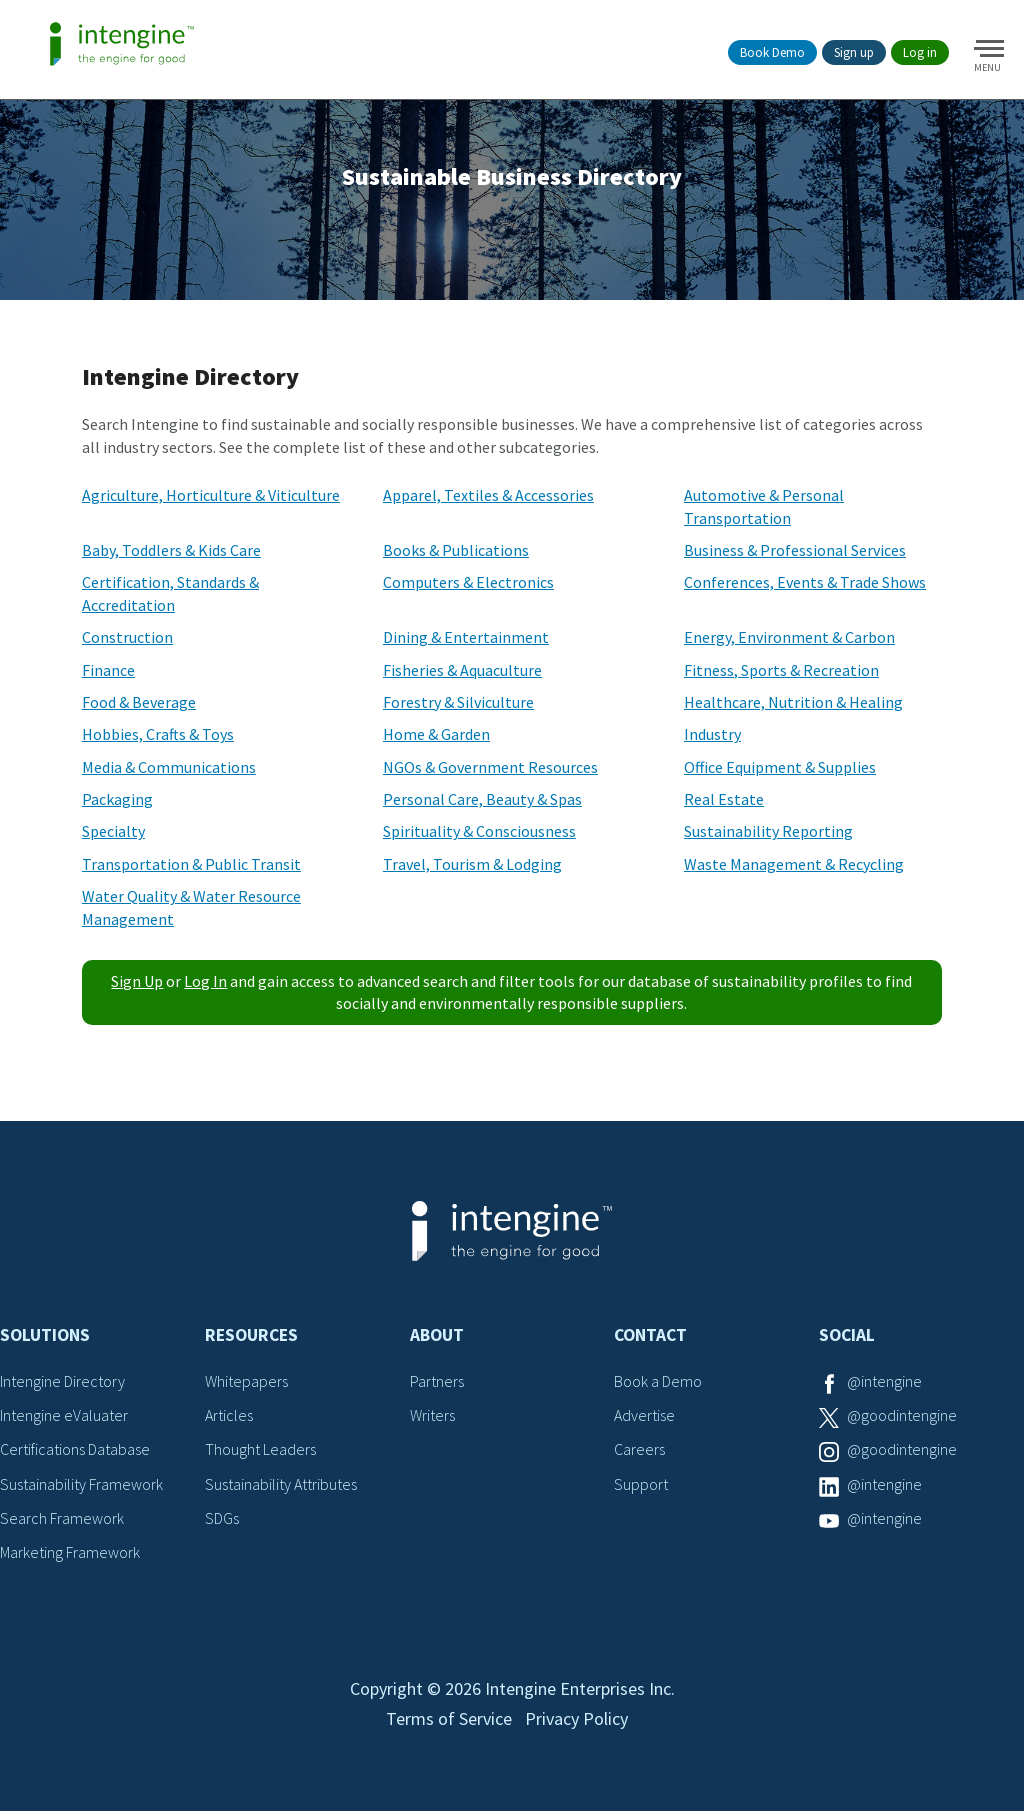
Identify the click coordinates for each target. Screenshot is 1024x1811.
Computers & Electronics (468, 582)
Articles (229, 1415)
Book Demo (772, 52)
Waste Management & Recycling (794, 864)
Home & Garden (436, 734)
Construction (127, 637)
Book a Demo (658, 1381)
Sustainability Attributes (281, 1484)
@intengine (884, 1381)
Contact (650, 1335)
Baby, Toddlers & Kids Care (171, 550)
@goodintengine (902, 1415)
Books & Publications (456, 550)
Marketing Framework (70, 1552)
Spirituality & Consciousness (479, 831)
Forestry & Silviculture (458, 702)
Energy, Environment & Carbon (789, 637)
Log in (920, 52)
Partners (437, 1381)
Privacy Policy (576, 1718)
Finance (108, 670)
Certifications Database (75, 1449)
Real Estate (724, 799)
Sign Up (137, 981)
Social (847, 1335)
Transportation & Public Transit (191, 864)
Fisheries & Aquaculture (462, 670)
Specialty (113, 831)
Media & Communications (169, 767)
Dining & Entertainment (466, 637)
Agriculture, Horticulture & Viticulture (211, 495)
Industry (712, 734)
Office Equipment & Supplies (780, 767)
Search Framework (62, 1518)
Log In (205, 981)
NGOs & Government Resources (490, 767)
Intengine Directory (62, 1381)
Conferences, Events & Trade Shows (805, 582)
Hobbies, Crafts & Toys (158, 734)
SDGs (222, 1518)
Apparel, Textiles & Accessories (488, 495)
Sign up (854, 52)
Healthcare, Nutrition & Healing (793, 702)
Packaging (117, 799)
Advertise (644, 1415)
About (437, 1335)
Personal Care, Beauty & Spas (482, 799)
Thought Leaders (260, 1449)
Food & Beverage (139, 702)
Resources (251, 1335)
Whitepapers (246, 1381)
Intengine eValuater (64, 1415)
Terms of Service (449, 1718)
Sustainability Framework (81, 1484)
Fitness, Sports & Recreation (781, 670)
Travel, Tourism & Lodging (472, 864)
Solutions (45, 1335)
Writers (432, 1415)
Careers (639, 1449)
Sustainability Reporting (768, 831)
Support (641, 1484)
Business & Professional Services (795, 550)
